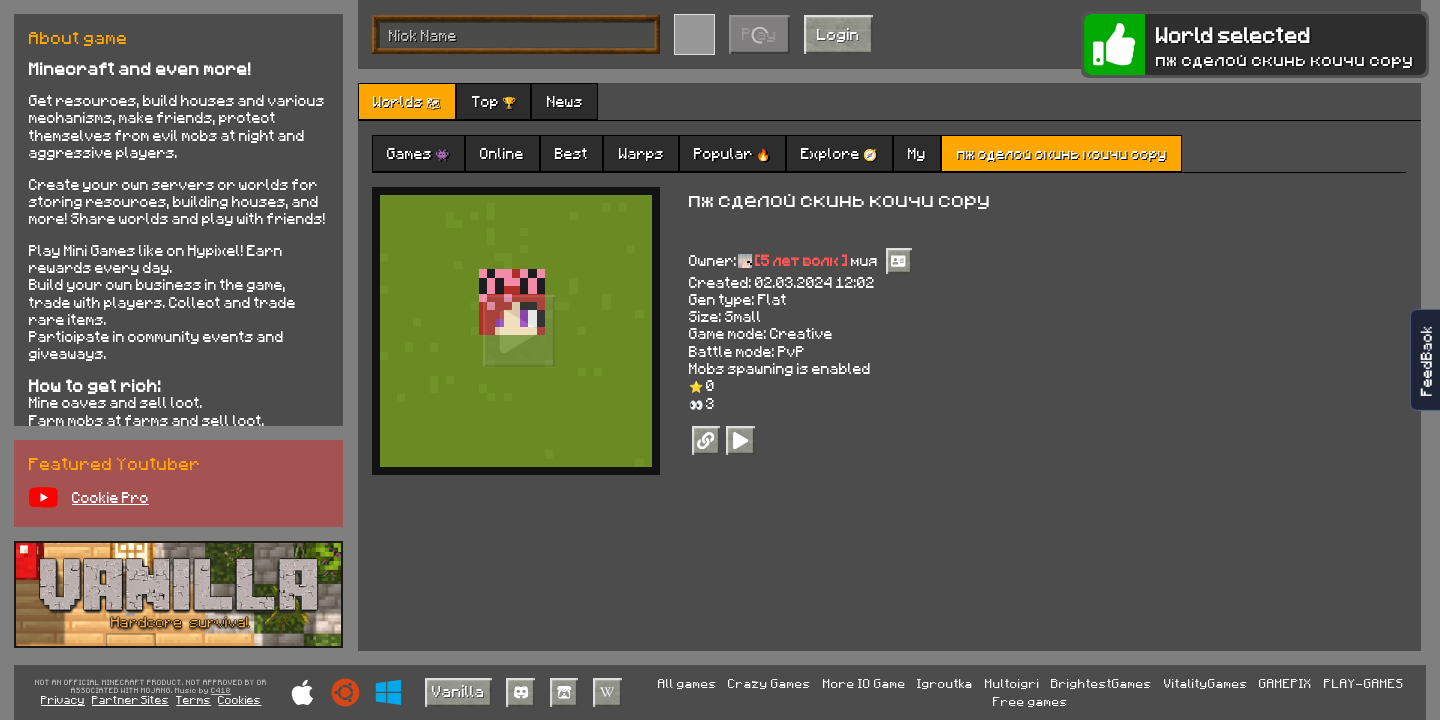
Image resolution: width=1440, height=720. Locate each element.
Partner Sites (130, 699)
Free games (1030, 701)
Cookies (239, 699)
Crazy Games (769, 683)
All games (687, 683)
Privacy (63, 699)
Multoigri (1012, 683)
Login (838, 33)
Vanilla (458, 690)
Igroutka (945, 683)
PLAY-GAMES (1364, 683)
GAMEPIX (1285, 683)
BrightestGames (1101, 683)
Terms (193, 699)
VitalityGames (1206, 683)
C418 (221, 691)
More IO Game (864, 683)
